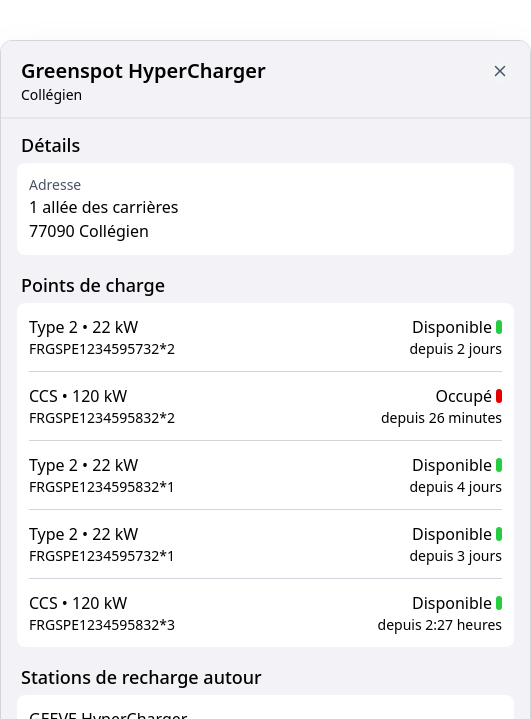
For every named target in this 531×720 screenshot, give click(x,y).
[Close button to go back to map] (500, 71)
